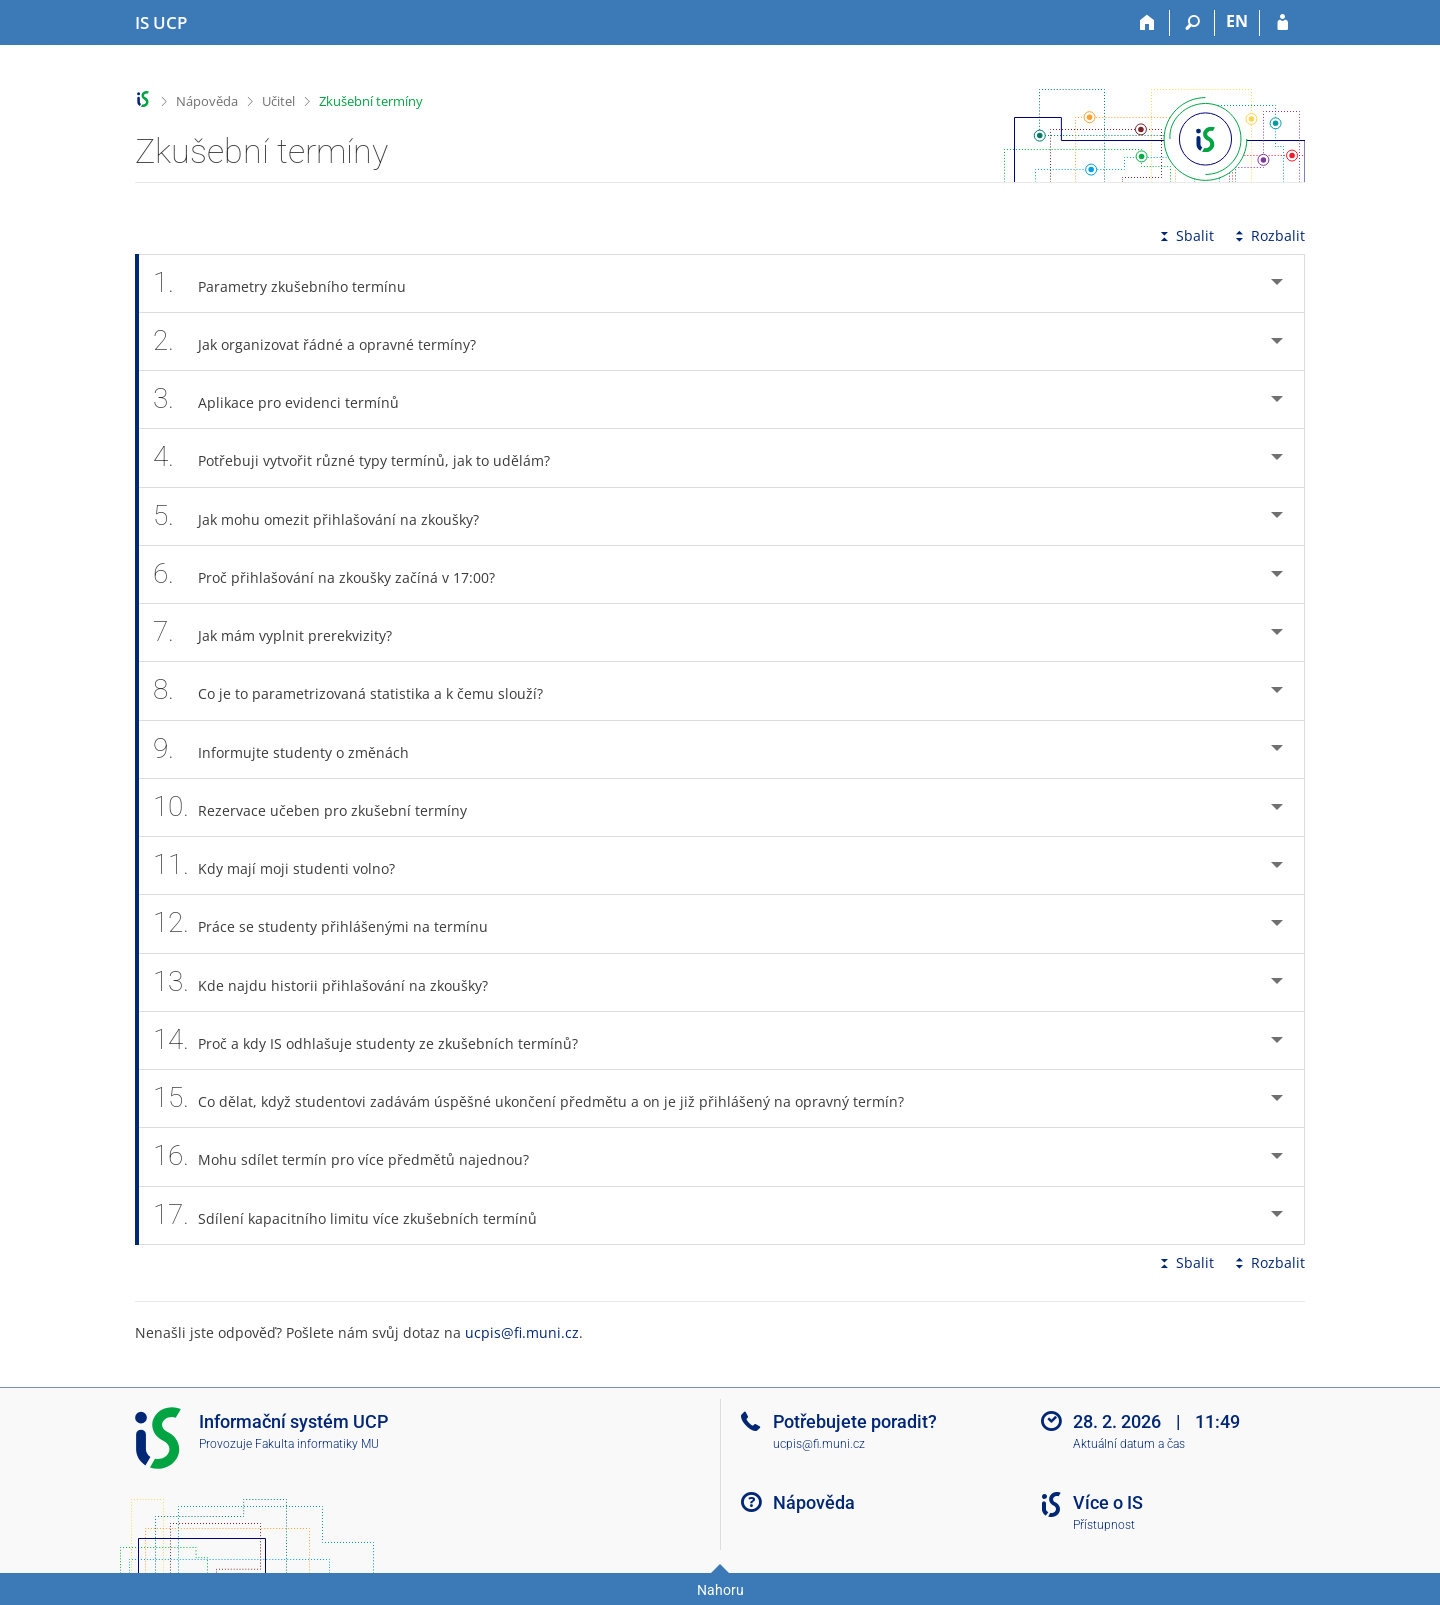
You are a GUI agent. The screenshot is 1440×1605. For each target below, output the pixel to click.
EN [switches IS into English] (1237, 21)
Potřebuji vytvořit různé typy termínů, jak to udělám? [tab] (362, 457)
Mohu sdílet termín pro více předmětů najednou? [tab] (352, 1156)
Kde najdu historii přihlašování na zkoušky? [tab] (331, 982)
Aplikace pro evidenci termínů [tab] (287, 399)
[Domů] (1147, 23)
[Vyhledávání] (1192, 23)
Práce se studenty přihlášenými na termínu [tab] (331, 923)
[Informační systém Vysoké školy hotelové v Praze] (161, 23)
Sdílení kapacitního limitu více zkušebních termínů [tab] (356, 1215)
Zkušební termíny (371, 101)
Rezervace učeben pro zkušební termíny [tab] (321, 807)
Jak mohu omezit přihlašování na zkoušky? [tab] (327, 516)
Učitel (278, 101)
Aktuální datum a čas (1129, 1444)
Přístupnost (1104, 1525)
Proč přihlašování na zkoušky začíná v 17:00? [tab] (335, 574)
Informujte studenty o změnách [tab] (292, 749)
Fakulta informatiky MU (317, 1444)
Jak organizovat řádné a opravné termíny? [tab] (325, 341)
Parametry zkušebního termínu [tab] (290, 283)
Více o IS (1108, 1502)
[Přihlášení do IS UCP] (1282, 23)
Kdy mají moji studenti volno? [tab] (285, 865)
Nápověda (207, 101)
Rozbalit (1268, 235)
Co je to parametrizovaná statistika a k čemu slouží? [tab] (359, 690)
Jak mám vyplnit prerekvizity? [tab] (283, 632)
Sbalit (1185, 235)
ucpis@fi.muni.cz (522, 1332)
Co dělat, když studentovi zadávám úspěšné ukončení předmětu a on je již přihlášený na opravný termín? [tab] (539, 1098)
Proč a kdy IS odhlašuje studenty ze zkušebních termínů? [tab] (376, 1040)
